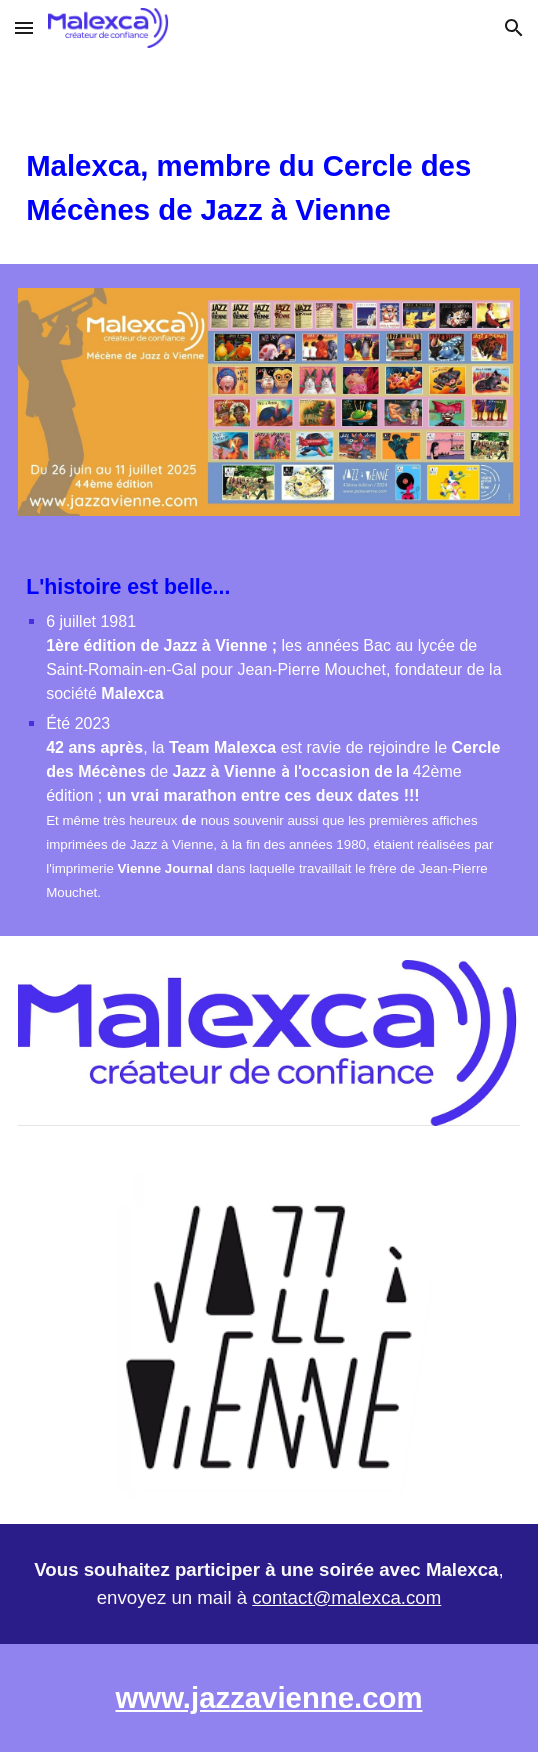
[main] (269, 188)
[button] (24, 27)
